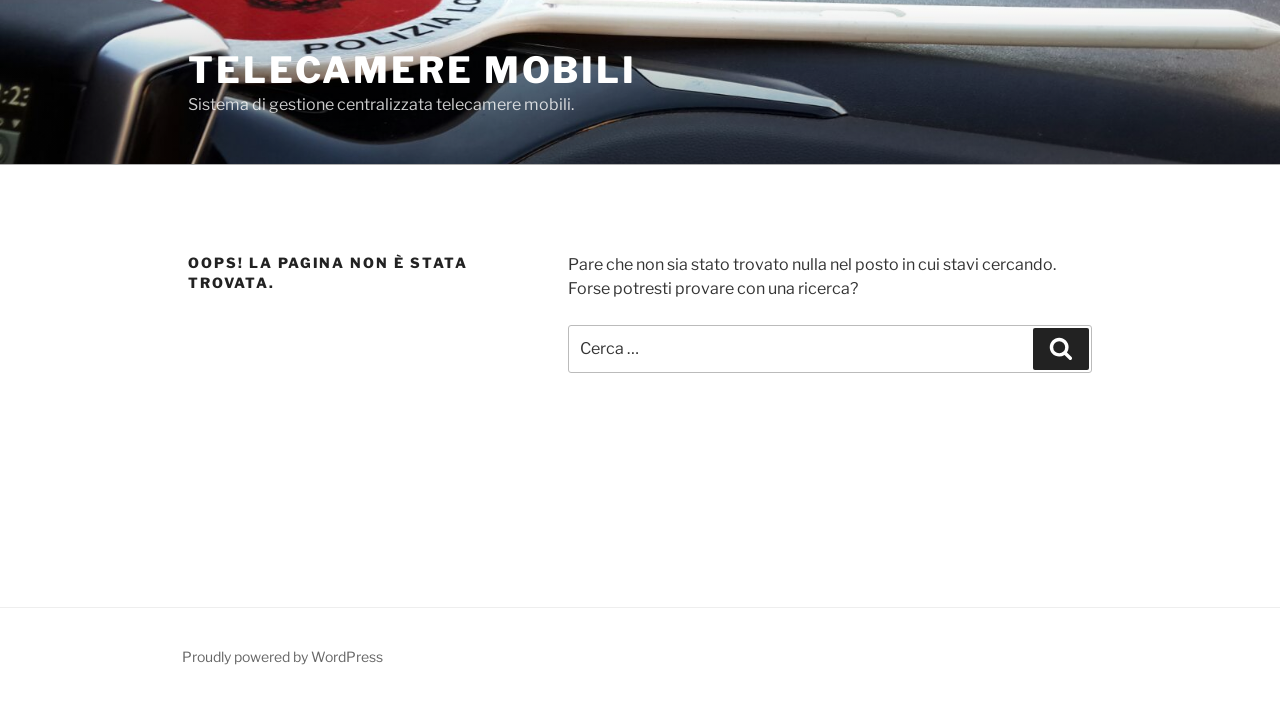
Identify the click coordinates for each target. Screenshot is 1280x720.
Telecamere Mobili (412, 70)
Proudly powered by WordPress (282, 656)
